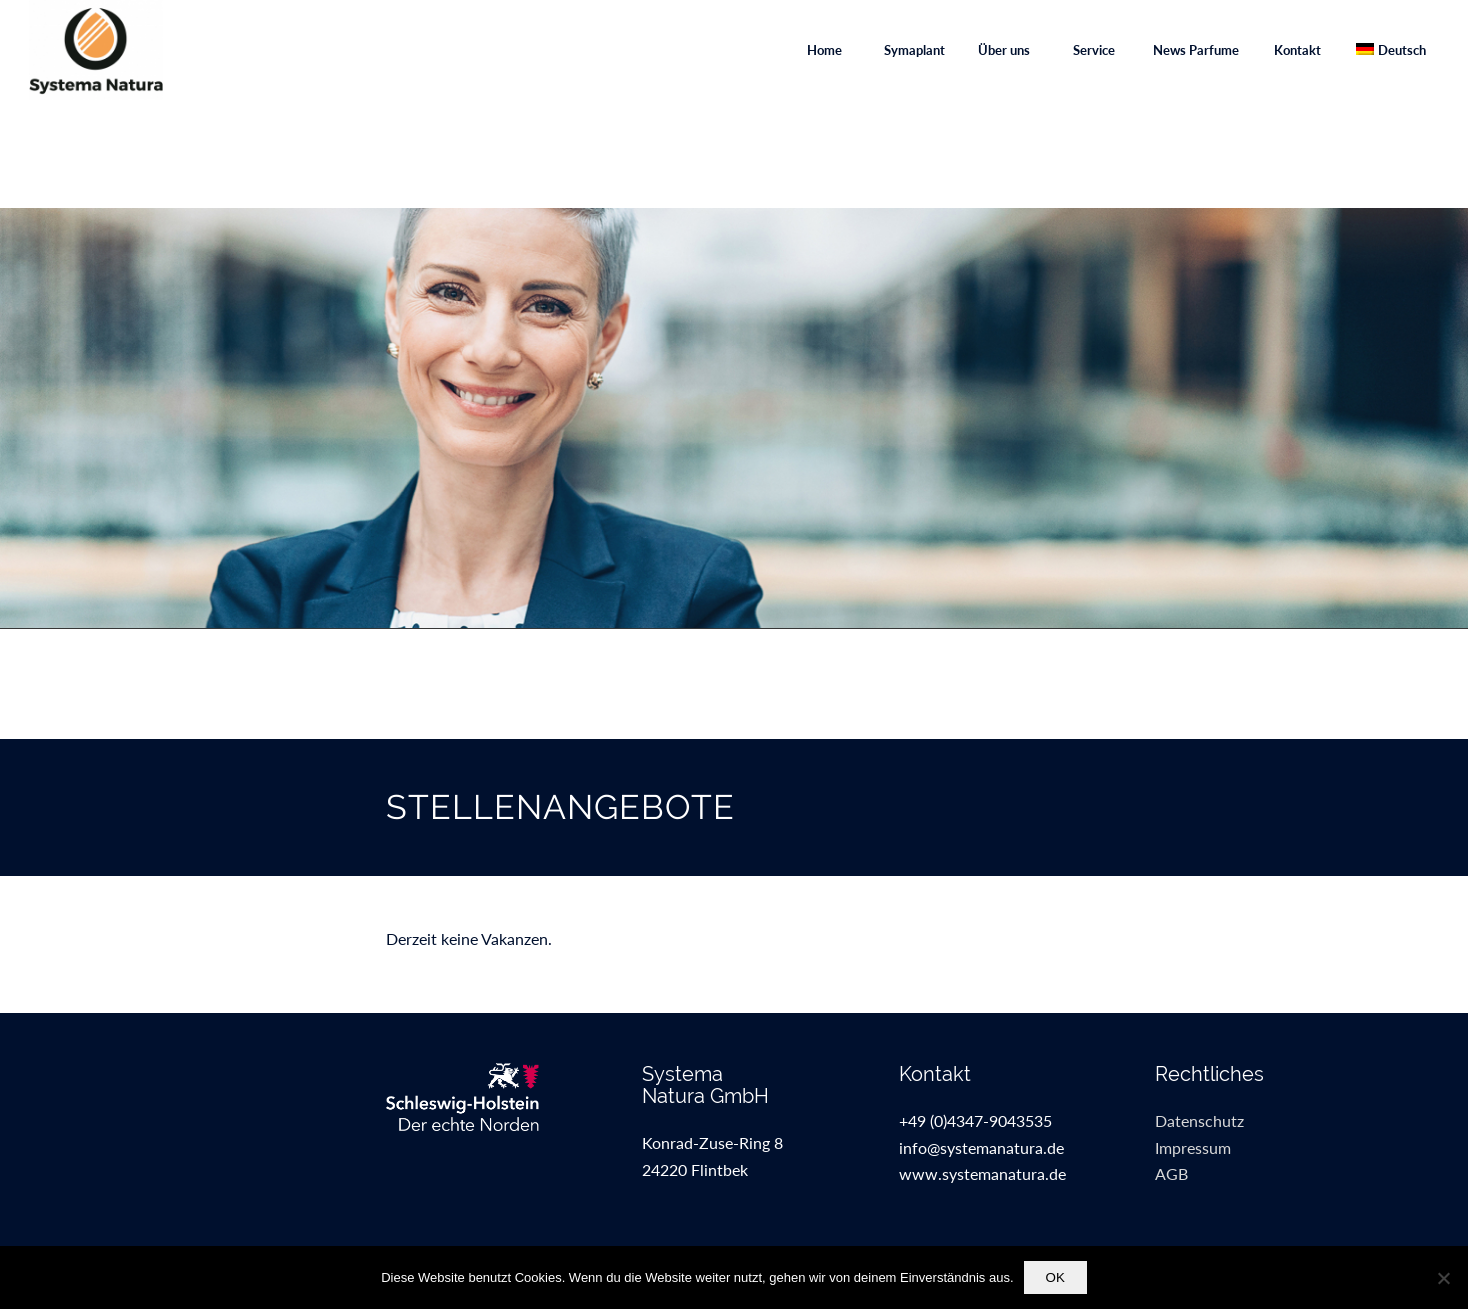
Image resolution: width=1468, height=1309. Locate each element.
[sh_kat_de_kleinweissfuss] (478, 1097)
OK (1055, 1277)
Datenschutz (1199, 1120)
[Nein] (1443, 1278)
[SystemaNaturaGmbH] (96, 50)
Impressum (1193, 1147)
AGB (1171, 1173)
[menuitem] (824, 50)
